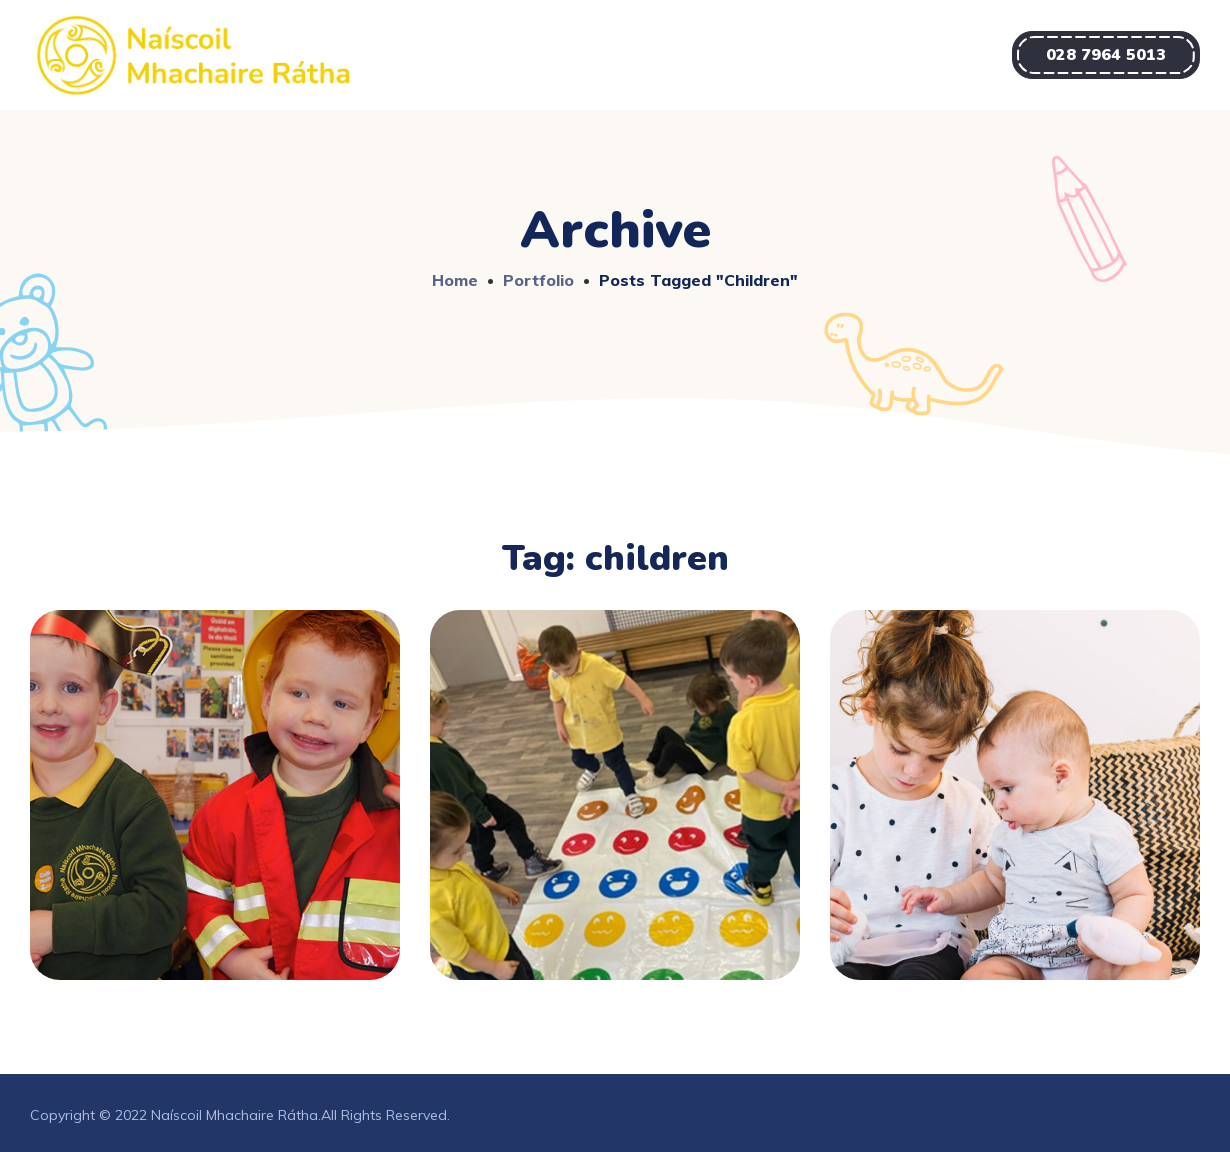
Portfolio (538, 280)
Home (455, 280)
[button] (1106, 55)
